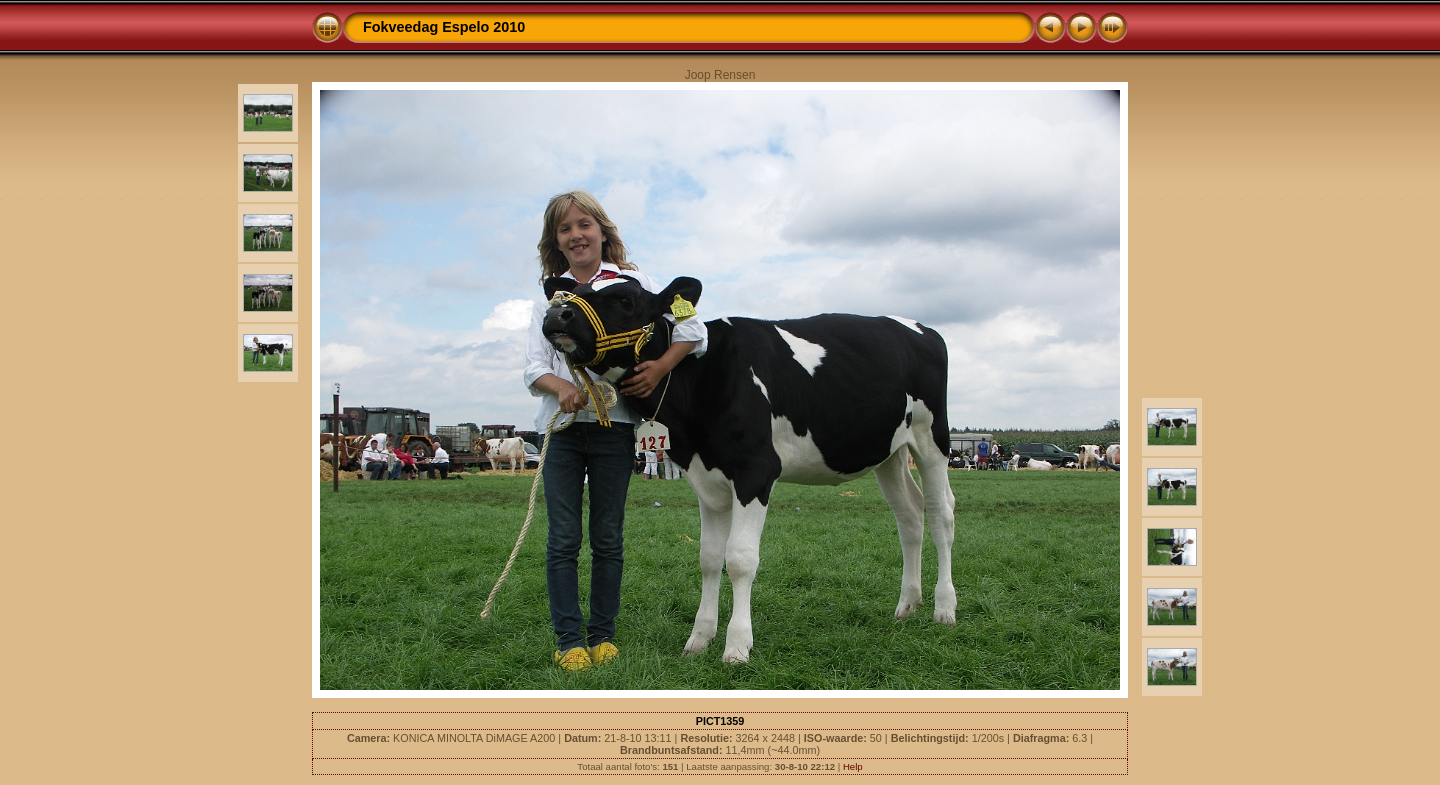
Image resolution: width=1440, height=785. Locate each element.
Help (853, 766)
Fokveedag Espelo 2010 (444, 27)
